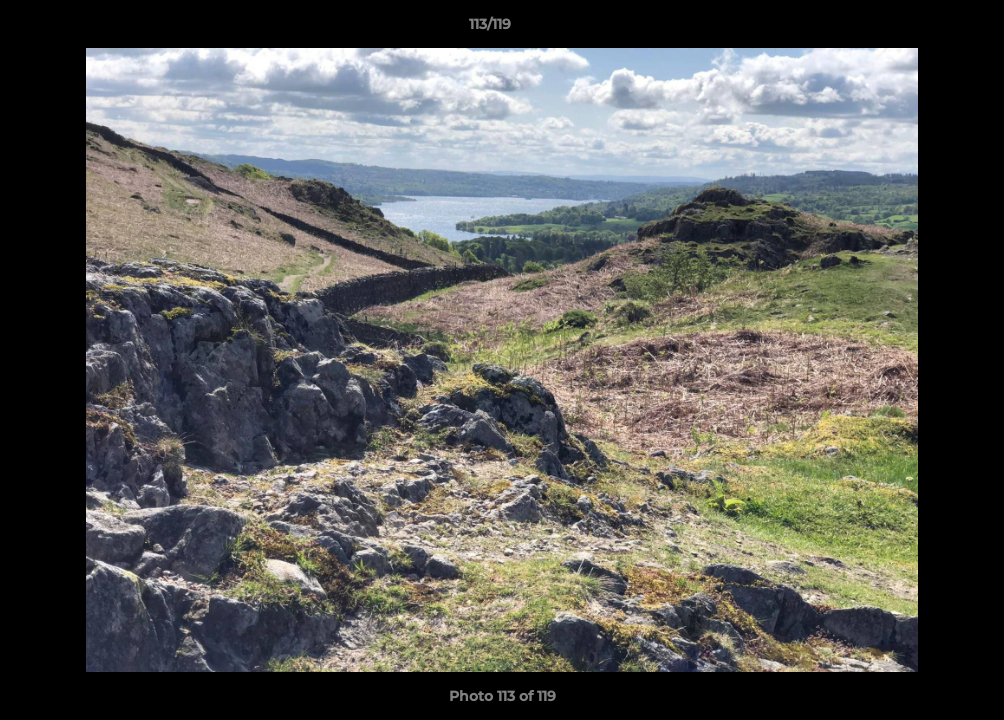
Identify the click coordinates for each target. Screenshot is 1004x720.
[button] (920, 29)
